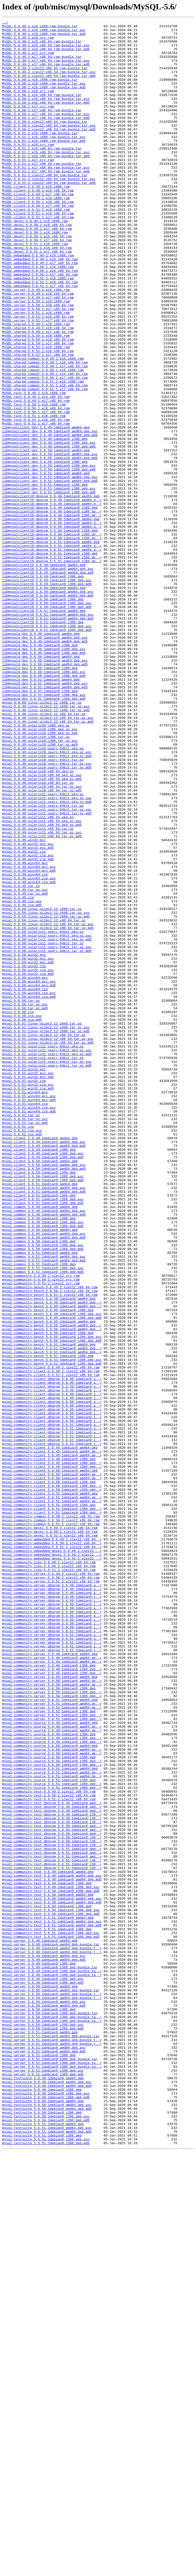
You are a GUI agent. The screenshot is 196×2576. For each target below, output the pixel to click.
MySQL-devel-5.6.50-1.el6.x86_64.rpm (37, 279)
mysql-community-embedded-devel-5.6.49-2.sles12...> (52, 1857)
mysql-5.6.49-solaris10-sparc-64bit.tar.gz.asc (47, 912)
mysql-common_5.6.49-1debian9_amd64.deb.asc (44, 1449)
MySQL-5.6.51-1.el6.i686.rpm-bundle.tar (40, 156)
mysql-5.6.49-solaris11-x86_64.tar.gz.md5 (42, 999)
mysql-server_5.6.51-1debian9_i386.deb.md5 (43, 2485)
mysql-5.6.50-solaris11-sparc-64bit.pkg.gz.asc (47, 1119)
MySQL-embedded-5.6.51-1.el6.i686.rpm (38, 330)
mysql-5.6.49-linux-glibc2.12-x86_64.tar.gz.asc (48, 857)
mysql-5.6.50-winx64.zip (25, 1183)
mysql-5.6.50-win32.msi (24, 1141)
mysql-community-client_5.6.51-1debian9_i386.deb (49, 1802)
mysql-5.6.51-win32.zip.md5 (28, 1302)
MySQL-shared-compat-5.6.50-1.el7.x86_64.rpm (45, 449)
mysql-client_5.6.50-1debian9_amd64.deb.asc (44, 1394)
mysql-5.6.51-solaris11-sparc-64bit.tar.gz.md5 (47, 1274)
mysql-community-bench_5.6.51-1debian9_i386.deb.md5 (52, 1632)
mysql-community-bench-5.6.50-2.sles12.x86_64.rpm (49, 1545)
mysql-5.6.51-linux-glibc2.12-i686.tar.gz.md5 (46, 1233)
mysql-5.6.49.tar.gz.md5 (25, 1068)
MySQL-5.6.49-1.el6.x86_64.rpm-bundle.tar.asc (46, 50)
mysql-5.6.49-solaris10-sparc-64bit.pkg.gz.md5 (47, 903)
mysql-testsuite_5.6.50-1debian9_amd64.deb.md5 (47, 2526)
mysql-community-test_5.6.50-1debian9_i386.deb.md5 (51, 2292)
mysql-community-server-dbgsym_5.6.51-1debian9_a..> (52, 1953)
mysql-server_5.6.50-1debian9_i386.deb (39, 2407)
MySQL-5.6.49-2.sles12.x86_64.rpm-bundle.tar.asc (49, 82)
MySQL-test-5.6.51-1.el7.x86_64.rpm (36, 504)
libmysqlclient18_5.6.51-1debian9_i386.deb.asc (47, 747)
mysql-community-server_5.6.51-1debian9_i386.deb (49, 2049)
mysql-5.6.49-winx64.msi (25, 1031)
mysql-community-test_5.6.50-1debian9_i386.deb (47, 2283)
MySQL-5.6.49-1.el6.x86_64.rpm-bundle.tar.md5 (46, 55)
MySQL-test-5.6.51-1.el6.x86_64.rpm (36, 500)
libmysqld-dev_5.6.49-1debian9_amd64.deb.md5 (45, 765)
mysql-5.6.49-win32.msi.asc (28, 1009)
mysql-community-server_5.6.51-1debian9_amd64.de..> (52, 2040)
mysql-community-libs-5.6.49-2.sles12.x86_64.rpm (49, 1871)
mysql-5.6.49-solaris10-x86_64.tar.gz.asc (42, 940)
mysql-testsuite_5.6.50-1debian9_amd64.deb (43, 2517)
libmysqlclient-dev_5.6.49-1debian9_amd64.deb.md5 (49, 518)
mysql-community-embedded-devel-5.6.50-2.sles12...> (52, 1861)
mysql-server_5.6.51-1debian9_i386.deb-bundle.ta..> (52, 2471)
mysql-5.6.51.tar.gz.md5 (25, 1343)
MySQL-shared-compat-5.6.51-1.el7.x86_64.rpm (45, 463)
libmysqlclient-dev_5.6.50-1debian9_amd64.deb (46, 536)
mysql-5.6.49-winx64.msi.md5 (29, 1041)
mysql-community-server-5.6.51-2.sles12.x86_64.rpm (51, 1893)
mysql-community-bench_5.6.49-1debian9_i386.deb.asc (52, 1573)
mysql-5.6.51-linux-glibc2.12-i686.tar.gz (42, 1224)
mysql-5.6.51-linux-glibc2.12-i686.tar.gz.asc (46, 1229)
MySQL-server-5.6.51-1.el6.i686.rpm (36, 371)
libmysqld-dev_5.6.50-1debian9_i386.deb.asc (44, 802)
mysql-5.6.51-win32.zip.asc (28, 1297)
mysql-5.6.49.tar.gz (21, 1059)
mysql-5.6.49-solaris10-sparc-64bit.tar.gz (43, 908)
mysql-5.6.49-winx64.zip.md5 (29, 1054)
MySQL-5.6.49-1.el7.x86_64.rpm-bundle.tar (42, 64)
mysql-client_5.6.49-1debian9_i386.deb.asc (43, 1380)
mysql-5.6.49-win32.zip (24, 1018)
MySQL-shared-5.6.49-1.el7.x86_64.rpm (38, 394)
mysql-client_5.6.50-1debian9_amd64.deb (40, 1389)
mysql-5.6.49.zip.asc (22, 1077)
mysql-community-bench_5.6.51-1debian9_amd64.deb (49, 1609)
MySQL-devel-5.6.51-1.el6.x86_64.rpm (37, 293)
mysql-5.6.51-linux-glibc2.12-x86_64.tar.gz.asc (48, 1242)
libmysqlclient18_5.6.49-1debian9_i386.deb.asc (47, 692)
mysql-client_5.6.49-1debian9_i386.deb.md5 (43, 1385)
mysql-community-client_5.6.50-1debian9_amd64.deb (49, 1761)
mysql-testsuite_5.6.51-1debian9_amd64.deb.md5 (47, 2554)
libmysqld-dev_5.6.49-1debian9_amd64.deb (41, 756)
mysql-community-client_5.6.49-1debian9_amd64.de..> (52, 1738)
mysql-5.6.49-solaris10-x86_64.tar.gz (38, 935)
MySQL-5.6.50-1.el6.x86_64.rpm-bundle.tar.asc (46, 114)
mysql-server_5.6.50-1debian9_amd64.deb (40, 2380)
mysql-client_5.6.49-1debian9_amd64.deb (40, 1362)
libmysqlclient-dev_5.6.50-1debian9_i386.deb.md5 (49, 559)
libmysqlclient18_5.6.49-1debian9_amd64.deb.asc (48, 678)
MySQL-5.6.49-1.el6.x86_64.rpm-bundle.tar (42, 46)
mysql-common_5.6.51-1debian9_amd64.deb (40, 1499)
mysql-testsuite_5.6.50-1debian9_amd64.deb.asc (47, 2522)
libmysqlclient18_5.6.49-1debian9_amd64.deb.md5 (48, 683)
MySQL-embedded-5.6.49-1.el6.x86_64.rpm (40, 307)
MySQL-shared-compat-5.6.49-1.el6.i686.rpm (43, 426)
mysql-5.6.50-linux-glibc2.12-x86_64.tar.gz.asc (48, 1105)
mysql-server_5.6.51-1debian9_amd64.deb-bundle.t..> (52, 2444)
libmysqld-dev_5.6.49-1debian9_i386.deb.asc (44, 775)
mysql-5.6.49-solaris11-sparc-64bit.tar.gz (43, 963)
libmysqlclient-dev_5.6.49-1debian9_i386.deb (45, 522)
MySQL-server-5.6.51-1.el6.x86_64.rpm (38, 376)
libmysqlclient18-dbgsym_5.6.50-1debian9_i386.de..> (52, 637)
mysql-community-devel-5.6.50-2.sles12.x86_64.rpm (49, 1834)
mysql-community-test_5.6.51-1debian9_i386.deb (47, 2311)
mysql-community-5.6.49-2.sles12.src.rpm (41, 1527)
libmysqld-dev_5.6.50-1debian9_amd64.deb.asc (45, 788)
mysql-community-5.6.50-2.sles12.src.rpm (41, 1531)
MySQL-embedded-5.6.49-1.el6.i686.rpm (38, 302)
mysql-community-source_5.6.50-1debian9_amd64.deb (49, 2091)
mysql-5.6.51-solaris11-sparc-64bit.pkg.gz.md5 (47, 1261)
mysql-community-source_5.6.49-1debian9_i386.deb (49, 2077)
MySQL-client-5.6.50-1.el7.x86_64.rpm (38, 243)
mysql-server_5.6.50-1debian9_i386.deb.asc (43, 2425)
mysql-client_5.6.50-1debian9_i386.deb (39, 1403)
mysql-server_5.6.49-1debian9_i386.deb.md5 (43, 2375)
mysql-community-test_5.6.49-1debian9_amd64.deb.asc (52, 2247)
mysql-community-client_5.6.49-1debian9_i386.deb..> (52, 1751)
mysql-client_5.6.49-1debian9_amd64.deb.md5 (44, 1371)
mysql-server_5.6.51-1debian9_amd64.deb (40, 2435)
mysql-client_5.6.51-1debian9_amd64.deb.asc (44, 1421)
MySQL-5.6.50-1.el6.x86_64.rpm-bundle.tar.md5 (46, 119)
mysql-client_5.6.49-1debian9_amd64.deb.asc (44, 1366)
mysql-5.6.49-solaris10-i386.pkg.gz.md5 (40, 876)
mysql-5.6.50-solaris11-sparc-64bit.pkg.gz (43, 1114)
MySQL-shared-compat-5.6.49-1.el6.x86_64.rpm (45, 431)
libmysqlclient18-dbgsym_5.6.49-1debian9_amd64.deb (51, 591)
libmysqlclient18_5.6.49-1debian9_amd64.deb (44, 674)
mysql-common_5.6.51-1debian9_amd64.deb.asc (44, 1504)
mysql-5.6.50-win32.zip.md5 (28, 1164)
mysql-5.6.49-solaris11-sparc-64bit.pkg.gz (43, 949)
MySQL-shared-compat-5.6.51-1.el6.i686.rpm (43, 454)
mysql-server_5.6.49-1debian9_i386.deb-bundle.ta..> (52, 2361)
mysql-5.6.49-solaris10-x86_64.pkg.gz (38, 921)
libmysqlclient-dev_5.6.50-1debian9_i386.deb (45, 550)
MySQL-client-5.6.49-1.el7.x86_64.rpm (38, 229)
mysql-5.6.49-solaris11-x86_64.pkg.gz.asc (42, 981)
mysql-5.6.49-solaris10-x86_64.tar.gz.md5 (42, 944)
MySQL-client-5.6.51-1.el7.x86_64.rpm (38, 256)
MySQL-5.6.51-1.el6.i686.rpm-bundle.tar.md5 (44, 165)
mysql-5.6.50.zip (18, 1210)
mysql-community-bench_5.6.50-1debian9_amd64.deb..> (52, 1586)
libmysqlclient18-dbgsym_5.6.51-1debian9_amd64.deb (51, 646)
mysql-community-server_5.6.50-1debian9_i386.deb (49, 2022)
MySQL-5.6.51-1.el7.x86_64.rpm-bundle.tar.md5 (46, 201)
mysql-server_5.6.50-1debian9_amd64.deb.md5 (44, 2402)
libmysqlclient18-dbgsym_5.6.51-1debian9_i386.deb (49, 660)
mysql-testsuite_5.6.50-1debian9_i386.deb (42, 2531)
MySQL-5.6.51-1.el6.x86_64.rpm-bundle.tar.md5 (46, 183)
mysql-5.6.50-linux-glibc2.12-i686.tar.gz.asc (46, 1091)
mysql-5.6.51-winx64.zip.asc (29, 1325)
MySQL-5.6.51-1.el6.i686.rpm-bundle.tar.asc (44, 160)
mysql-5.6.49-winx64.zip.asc (29, 1050)
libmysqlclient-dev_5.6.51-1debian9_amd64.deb (46, 564)
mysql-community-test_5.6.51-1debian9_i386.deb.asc (51, 2315)
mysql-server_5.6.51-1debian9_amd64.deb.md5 (44, 2458)
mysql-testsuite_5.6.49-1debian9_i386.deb (42, 2503)
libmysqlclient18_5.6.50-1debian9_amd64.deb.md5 (48, 710)
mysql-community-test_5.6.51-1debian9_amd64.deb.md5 (52, 2306)
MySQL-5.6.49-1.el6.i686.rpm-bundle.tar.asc (44, 32)
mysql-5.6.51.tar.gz (21, 1334)
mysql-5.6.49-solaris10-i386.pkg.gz (36, 866)
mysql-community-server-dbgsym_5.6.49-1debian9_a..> (52, 1898)
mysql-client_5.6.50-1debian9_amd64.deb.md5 (44, 1398)
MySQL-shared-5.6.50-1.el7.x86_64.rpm (38, 408)
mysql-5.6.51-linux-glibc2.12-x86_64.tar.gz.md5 (48, 1247)
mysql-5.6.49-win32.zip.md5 (28, 1027)
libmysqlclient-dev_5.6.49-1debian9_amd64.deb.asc (49, 513)
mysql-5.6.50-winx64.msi (25, 1169)
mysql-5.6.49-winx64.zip (25, 1045)
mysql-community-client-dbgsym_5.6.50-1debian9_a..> (52, 1678)
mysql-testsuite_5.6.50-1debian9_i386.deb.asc (46, 2535)
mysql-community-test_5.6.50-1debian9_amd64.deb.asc (52, 2274)
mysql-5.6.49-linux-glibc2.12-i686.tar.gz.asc (46, 843)
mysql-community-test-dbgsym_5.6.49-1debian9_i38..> (52, 2173)
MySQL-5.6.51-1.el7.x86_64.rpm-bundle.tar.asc (46, 197)
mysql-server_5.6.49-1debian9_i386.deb (39, 2352)
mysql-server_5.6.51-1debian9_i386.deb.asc (43, 2480)
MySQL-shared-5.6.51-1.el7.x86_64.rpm (38, 422)
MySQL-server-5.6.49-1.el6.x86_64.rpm (38, 348)
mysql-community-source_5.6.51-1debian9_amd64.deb (49, 2118)
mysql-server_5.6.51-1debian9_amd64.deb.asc (44, 2453)
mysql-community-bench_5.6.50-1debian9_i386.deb (48, 1595)
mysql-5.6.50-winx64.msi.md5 (29, 1178)
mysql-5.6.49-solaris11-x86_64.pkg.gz (38, 976)
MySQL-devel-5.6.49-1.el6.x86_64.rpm (37, 266)
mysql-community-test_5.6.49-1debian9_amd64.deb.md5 (52, 2251)
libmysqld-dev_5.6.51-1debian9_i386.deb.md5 (44, 834)
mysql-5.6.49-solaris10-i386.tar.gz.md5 (40, 889)
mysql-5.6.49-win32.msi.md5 (28, 1013)
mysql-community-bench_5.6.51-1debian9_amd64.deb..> (52, 1614)
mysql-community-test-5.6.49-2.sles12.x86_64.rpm (49, 2146)
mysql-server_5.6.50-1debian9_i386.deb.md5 (43, 2430)
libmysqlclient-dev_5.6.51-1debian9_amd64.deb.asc (49, 568)
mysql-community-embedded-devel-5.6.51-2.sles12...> (52, 1866)
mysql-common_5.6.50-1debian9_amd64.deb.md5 (44, 1481)
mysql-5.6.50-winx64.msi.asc (29, 1174)
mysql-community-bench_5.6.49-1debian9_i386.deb (48, 1568)
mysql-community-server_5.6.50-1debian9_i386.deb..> (52, 2026)
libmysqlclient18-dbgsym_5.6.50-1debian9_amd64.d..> (52, 623)
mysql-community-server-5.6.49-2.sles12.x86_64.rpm (51, 1884)
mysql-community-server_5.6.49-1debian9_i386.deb (49, 1994)
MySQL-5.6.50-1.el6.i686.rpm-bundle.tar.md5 (44, 101)
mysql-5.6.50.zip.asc (22, 1215)
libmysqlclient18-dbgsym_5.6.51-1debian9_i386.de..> (52, 665)
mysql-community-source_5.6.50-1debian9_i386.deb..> (52, 2109)
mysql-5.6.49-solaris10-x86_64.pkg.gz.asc (42, 926)
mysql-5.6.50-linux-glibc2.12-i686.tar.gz (42, 1086)
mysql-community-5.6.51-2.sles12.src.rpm (41, 1536)
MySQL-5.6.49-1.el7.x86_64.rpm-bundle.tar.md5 (46, 73)
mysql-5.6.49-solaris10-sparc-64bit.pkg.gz (43, 894)
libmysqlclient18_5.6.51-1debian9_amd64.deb (44, 729)
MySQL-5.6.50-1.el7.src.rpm (28, 124)
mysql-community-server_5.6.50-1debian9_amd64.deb (49, 2008)
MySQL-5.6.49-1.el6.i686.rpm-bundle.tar (40, 27)
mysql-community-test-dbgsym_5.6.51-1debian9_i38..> (52, 2228)
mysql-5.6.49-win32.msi (24, 1004)
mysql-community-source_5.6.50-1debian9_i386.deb (49, 2104)
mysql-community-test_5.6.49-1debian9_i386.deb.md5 (51, 2265)
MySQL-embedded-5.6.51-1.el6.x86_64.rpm (40, 334)
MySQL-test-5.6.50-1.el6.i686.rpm (34, 481)
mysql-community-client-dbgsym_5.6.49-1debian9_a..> (52, 1650)
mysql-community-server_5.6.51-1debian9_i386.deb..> (52, 2054)
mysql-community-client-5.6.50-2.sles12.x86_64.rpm (51, 1641)
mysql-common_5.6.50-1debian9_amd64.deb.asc (44, 1476)
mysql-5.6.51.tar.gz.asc (25, 1339)
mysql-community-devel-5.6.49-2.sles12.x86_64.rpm (49, 1829)
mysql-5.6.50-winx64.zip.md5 (29, 1192)
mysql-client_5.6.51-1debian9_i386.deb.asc (43, 1435)
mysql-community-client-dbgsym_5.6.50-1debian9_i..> (52, 1692)
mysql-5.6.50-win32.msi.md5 (28, 1151)
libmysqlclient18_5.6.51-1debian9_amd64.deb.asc (48, 733)
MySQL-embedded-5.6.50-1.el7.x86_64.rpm (40, 325)
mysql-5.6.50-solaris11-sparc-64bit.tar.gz (43, 1128)
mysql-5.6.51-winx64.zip (25, 1320)
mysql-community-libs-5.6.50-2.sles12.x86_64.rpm (49, 1875)
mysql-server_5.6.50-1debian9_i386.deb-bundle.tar (49, 2412)
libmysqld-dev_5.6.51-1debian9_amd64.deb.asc (45, 816)
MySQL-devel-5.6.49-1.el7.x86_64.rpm (37, 270)
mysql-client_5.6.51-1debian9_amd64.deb (40, 1417)
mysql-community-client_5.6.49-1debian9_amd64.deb (49, 1733)
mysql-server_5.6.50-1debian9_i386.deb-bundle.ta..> (52, 2416)
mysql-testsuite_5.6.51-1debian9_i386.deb (42, 2558)
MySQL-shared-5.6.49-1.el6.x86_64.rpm (38, 389)
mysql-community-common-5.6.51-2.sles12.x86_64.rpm (51, 1825)
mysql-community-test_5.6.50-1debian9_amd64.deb (48, 2270)
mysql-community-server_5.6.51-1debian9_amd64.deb (49, 2036)
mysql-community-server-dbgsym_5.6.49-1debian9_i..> (52, 1912)
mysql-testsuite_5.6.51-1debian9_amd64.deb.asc (47, 2549)
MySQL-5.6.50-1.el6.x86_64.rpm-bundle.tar (42, 110)
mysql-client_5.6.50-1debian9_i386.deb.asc (43, 1407)
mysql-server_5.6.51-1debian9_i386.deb (39, 2462)
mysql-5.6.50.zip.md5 (22, 1219)
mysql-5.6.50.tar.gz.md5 (25, 1206)
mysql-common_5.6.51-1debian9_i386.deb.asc (43, 1517)
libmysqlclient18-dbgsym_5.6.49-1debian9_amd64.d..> (52, 596)
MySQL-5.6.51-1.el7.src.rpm (28, 188)
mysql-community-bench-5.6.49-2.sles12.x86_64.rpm (49, 1540)
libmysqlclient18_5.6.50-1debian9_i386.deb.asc (47, 720)
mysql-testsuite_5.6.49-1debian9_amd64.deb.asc (47, 2494)
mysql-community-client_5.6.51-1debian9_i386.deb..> (52, 1806)
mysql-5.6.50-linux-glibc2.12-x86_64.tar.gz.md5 (48, 1109)
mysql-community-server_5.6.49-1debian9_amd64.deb (49, 1981)
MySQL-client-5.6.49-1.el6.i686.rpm (36, 220)
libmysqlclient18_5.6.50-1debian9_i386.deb (43, 715)
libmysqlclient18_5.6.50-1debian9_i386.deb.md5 (47, 724)
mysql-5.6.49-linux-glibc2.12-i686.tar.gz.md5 (46, 848)
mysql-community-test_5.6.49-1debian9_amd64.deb (48, 2242)
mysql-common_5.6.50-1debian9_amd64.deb (40, 1472)
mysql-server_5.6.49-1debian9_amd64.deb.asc (44, 2343)
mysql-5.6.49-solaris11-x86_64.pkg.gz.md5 (42, 986)
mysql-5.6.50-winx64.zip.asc (29, 1187)
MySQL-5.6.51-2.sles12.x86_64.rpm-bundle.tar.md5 (49, 215)
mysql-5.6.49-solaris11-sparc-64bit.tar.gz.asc (47, 967)
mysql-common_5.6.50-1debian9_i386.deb (39, 1485)
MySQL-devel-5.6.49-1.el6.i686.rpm (35, 261)
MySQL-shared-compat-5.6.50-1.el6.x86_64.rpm (45, 444)
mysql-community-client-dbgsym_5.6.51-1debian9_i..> (52, 1719)
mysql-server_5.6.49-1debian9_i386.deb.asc (43, 2370)
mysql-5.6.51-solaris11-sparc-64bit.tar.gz (43, 1265)
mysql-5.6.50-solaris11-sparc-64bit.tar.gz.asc (47, 1132)
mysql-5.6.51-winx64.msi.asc (29, 1311)
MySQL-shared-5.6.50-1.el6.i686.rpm (36, 399)
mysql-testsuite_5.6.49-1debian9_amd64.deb (43, 2490)
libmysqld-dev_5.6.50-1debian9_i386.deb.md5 (44, 807)
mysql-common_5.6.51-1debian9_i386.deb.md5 (43, 1522)
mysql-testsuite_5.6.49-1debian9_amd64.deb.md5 (47, 2499)
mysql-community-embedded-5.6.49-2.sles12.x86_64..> (52, 1843)
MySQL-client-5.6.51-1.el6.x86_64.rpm (38, 252)
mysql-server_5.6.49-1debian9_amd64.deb (40, 2325)
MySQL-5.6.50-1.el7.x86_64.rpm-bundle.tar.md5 (46, 137)
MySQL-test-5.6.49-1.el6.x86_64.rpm (36, 472)
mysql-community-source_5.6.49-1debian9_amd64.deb (49, 2063)
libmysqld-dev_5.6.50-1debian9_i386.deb (40, 798)
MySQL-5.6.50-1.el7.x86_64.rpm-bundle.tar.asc (46, 133)
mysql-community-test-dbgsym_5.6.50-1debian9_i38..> (52, 2201)
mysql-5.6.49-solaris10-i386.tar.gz (36, 880)
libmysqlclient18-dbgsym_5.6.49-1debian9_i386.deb (49, 605)
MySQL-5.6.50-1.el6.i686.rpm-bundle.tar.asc (44, 96)
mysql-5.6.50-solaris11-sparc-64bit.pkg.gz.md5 (47, 1123)
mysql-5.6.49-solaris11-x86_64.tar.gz (38, 990)
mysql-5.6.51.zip (18, 1348)
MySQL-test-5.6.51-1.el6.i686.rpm (34, 495)
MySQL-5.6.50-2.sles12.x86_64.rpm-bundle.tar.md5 (49, 151)
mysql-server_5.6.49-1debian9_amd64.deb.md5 (44, 2347)
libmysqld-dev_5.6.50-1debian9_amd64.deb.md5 (45, 793)
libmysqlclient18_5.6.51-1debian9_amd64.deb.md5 (48, 738)
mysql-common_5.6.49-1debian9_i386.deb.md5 (43, 1467)
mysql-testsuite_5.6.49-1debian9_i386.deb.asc (46, 2508)
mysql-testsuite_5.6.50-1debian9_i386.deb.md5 (46, 2540)
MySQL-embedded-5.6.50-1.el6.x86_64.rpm (40, 321)
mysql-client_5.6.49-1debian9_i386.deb (39, 1375)
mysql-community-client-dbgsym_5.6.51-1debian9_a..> (52, 1705)
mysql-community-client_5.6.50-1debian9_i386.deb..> (52, 1779)
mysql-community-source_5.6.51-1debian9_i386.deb (49, 2132)
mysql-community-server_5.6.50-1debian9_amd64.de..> (52, 2013)
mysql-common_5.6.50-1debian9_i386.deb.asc (43, 1490)
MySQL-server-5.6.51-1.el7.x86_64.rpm (38, 380)
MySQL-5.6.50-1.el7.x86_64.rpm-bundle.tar (42, 128)
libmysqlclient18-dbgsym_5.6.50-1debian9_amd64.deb (51, 619)
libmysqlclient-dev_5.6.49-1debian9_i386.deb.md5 (49, 532)
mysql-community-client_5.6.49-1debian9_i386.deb (49, 1747)
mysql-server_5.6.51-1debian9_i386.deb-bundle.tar (49, 2467)
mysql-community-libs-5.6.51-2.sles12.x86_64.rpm (49, 1880)
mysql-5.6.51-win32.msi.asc (28, 1284)
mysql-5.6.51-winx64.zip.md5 (29, 1329)
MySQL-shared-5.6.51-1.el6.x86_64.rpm (38, 417)
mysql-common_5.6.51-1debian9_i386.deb (39, 1513)
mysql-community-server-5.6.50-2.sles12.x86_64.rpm (51, 1889)
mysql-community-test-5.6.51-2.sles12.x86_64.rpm (49, 2155)
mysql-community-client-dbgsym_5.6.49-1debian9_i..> (52, 1664)
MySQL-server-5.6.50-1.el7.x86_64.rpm (38, 367)
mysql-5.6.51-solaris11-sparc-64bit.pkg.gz (43, 1252)
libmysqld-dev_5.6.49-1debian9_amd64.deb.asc (45, 761)
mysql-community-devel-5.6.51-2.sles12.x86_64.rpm (49, 1838)
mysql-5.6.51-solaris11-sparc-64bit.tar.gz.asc (47, 1270)
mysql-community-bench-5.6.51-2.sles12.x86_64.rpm (49, 1550)
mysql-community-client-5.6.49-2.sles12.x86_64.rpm (51, 1637)
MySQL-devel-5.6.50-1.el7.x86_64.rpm (37, 284)
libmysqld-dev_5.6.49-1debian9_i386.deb (40, 770)
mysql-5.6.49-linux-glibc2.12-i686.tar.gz (42, 839)
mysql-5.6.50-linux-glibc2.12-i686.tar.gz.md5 (46, 1096)
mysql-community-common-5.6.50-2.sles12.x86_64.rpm (51, 1820)
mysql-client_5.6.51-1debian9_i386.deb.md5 (43, 1440)
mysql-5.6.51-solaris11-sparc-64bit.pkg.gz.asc (47, 1256)
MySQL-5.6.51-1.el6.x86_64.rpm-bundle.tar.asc (46, 179)
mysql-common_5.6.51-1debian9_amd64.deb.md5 (44, 1508)
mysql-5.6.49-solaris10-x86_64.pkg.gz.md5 (42, 931)
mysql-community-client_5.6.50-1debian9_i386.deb (49, 1774)
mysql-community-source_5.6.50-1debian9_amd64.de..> (52, 2095)
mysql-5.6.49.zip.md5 (22, 1082)
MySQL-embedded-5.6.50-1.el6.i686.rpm (38, 316)
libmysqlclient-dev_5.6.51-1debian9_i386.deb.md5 (49, 587)
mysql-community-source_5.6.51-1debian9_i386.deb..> (52, 2137)
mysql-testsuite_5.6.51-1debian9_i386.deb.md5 (46, 2568)
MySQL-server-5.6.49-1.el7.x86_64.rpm (38, 353)
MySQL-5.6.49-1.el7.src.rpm (28, 59)
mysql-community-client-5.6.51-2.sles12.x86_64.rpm (51, 1646)
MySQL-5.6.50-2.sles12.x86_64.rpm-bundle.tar (45, 142)
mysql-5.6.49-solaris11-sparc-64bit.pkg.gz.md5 (47, 958)
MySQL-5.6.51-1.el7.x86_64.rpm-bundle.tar (42, 192)
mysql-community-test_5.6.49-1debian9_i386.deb (47, 2256)
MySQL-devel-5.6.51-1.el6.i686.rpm (35, 289)
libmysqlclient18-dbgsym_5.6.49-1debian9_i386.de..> (52, 610)
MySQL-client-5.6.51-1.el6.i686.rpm (36, 247)
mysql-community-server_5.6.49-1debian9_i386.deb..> (52, 1999)
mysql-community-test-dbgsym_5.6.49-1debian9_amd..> (52, 2159)
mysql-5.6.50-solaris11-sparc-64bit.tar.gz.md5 (47, 1137)
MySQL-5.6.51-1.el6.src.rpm (28, 169)
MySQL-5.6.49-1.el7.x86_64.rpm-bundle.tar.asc (46, 68)
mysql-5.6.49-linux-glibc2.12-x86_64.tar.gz (44, 853)
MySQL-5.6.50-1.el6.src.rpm (28, 105)
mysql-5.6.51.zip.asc (22, 1352)
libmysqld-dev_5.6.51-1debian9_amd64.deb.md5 (45, 821)
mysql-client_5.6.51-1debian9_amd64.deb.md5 (44, 1426)
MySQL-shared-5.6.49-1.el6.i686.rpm (36, 385)
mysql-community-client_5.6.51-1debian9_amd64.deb (49, 1788)
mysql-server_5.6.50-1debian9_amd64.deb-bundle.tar (51, 2384)
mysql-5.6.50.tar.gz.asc (25, 1201)
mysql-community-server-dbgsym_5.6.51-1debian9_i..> (52, 1967)
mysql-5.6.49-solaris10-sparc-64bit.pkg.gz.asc (47, 898)
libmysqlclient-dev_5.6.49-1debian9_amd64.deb (46, 509)
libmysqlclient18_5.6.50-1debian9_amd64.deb (44, 701)
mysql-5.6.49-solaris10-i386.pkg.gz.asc (40, 871)
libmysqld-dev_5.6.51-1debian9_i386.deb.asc (44, 830)
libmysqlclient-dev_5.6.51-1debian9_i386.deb (45, 577)
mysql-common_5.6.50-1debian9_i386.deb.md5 (43, 1495)
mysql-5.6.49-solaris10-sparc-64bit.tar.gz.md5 (47, 917)
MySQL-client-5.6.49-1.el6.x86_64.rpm (38, 224)
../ (5, 23)
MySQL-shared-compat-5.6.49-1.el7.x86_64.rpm (45, 435)
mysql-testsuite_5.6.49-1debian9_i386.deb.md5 (46, 2513)
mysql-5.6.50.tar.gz (21, 1197)
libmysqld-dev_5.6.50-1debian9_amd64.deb (41, 784)
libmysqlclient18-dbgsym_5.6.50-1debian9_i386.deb (49, 632)
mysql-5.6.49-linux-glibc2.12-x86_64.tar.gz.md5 (48, 862)
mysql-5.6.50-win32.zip (24, 1155)
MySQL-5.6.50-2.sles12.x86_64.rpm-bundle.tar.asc (49, 146)
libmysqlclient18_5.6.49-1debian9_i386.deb (43, 688)
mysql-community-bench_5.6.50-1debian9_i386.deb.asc (52, 1600)
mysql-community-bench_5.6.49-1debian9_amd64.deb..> (52, 1559)
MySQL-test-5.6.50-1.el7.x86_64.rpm (36, 490)
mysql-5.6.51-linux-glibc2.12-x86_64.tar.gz (44, 1238)
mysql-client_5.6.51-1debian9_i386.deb (39, 1430)
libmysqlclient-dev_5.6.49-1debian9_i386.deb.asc (49, 527)
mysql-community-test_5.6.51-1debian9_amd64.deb (48, 2297)
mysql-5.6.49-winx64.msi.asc (29, 1036)
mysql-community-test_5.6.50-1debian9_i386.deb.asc (51, 2288)
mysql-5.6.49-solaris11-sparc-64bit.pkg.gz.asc (47, 953)
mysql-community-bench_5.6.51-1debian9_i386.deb (48, 1623)
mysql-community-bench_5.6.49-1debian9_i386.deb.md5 (52, 1577)
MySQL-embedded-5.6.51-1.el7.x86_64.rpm (40, 339)
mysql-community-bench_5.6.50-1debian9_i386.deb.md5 (52, 1605)
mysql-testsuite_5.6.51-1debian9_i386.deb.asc (46, 2563)
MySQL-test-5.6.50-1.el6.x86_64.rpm (36, 486)
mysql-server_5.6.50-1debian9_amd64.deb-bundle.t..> (52, 2389)
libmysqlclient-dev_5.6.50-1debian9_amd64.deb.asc (49, 541)
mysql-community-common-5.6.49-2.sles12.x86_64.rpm (51, 1816)
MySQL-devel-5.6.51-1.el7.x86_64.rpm (37, 298)
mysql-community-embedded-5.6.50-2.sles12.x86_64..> (52, 1848)
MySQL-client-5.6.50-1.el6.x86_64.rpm (38, 238)
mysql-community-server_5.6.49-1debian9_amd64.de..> (52, 1985)
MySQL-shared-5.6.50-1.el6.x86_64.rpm (38, 403)
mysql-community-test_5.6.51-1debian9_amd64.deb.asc (52, 2302)
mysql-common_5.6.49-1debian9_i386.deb (39, 1458)
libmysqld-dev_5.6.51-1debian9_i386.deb (40, 825)
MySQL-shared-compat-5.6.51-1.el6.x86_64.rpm (45, 458)
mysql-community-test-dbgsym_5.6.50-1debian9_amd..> (52, 2187)
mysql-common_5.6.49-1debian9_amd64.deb (40, 1444)
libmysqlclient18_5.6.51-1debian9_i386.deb (43, 743)
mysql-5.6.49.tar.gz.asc (25, 1064)
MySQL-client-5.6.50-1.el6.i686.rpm (36, 234)
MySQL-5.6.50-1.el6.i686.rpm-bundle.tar (40, 91)
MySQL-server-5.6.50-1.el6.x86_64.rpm (38, 362)
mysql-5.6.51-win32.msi (24, 1279)
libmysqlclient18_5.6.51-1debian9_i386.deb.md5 (47, 752)
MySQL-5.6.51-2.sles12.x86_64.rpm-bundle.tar (45, 206)
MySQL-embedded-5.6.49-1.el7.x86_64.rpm (40, 312)
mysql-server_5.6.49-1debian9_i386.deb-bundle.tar (49, 2357)
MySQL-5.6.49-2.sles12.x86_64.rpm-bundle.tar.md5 (49, 87)
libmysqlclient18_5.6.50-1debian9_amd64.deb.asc (48, 706)
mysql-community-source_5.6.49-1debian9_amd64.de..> (52, 2068)
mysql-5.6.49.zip (18, 1073)
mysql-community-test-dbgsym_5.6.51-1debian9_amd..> (52, 2214)
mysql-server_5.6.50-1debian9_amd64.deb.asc (44, 2398)
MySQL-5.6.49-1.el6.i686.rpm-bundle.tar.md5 (44, 36)
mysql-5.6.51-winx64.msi (25, 1307)
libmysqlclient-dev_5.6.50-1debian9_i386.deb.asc (49, 555)
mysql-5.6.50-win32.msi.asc (28, 1146)
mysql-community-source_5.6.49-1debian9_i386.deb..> (52, 2081)
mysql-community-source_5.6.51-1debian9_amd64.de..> (52, 2123)
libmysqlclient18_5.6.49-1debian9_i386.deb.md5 (47, 697)
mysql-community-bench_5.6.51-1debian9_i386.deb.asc (52, 1628)
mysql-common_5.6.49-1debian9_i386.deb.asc (43, 1462)
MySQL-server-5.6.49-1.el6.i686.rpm (36, 344)
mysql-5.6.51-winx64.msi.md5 (29, 1316)
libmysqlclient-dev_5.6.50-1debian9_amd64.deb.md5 (49, 545)
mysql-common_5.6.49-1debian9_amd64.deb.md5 (44, 1453)
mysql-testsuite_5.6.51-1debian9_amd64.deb (43, 2545)
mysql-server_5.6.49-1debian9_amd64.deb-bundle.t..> (52, 2334)
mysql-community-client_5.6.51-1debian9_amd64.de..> (52, 1793)
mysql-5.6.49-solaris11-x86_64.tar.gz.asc (42, 995)
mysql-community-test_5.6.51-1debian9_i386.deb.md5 (51, 2320)
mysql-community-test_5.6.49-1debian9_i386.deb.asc (51, 2260)
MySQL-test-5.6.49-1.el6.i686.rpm (34, 467)
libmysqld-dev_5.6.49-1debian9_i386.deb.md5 (44, 779)
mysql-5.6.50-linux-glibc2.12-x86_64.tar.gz (44, 1100)
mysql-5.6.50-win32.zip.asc (28, 1160)
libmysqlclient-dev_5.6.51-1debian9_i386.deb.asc (49, 582)
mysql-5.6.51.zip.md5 (22, 1357)
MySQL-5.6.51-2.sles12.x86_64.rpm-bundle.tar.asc (49, 211)
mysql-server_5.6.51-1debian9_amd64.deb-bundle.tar (51, 2439)
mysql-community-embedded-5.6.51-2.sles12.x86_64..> (52, 1852)
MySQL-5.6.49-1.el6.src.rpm (28, 41)
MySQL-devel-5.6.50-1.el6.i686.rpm (35, 275)
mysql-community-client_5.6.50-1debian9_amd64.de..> (52, 1765)
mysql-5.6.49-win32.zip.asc (28, 1022)
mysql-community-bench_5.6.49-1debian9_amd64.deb (49, 1554)
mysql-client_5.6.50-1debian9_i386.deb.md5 (43, 1412)
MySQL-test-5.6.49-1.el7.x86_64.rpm (36, 477)
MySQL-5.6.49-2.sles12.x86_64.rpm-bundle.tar (45, 78)
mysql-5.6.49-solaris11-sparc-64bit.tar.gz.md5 (47, 972)
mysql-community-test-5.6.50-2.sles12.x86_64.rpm (49, 2150)
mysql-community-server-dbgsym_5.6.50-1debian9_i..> (52, 1939)
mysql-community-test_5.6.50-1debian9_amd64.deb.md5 (52, 2279)
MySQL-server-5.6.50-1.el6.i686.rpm (36, 357)
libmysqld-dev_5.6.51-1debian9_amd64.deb (41, 811)
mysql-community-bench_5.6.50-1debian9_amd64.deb (49, 1582)
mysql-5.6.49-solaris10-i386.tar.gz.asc (40, 885)
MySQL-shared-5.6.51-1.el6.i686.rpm (36, 412)
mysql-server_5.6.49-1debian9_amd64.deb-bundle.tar (51, 2329)
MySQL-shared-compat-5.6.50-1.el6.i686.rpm (43, 440)
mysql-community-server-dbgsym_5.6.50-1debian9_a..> (52, 1926)
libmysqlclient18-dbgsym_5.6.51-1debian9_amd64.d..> (52, 651)
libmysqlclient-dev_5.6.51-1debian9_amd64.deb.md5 (49, 573)
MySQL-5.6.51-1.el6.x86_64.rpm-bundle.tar (42, 174)
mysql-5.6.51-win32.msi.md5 (28, 1288)
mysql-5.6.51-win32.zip (24, 1293)
